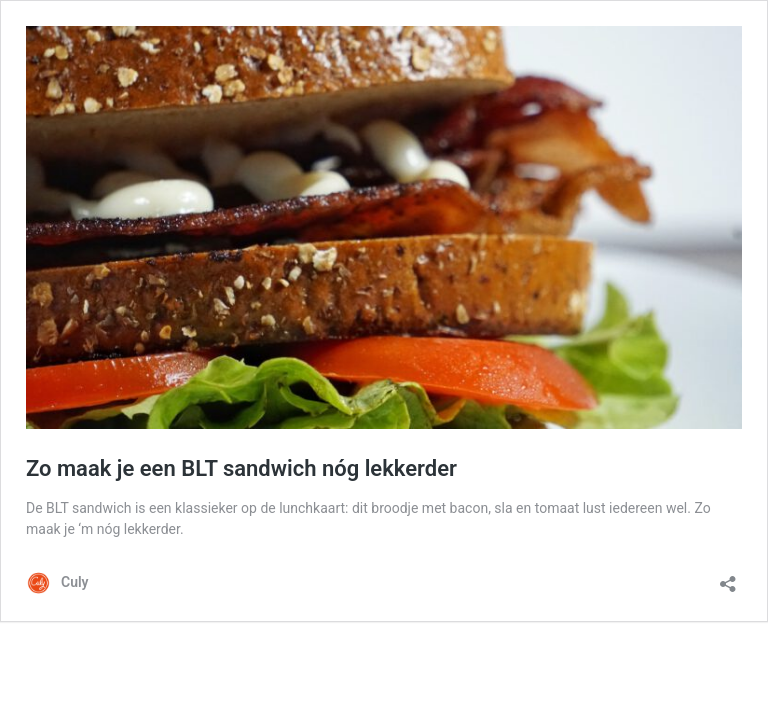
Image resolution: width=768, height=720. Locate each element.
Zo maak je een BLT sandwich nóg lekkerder (241, 468)
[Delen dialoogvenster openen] (728, 577)
